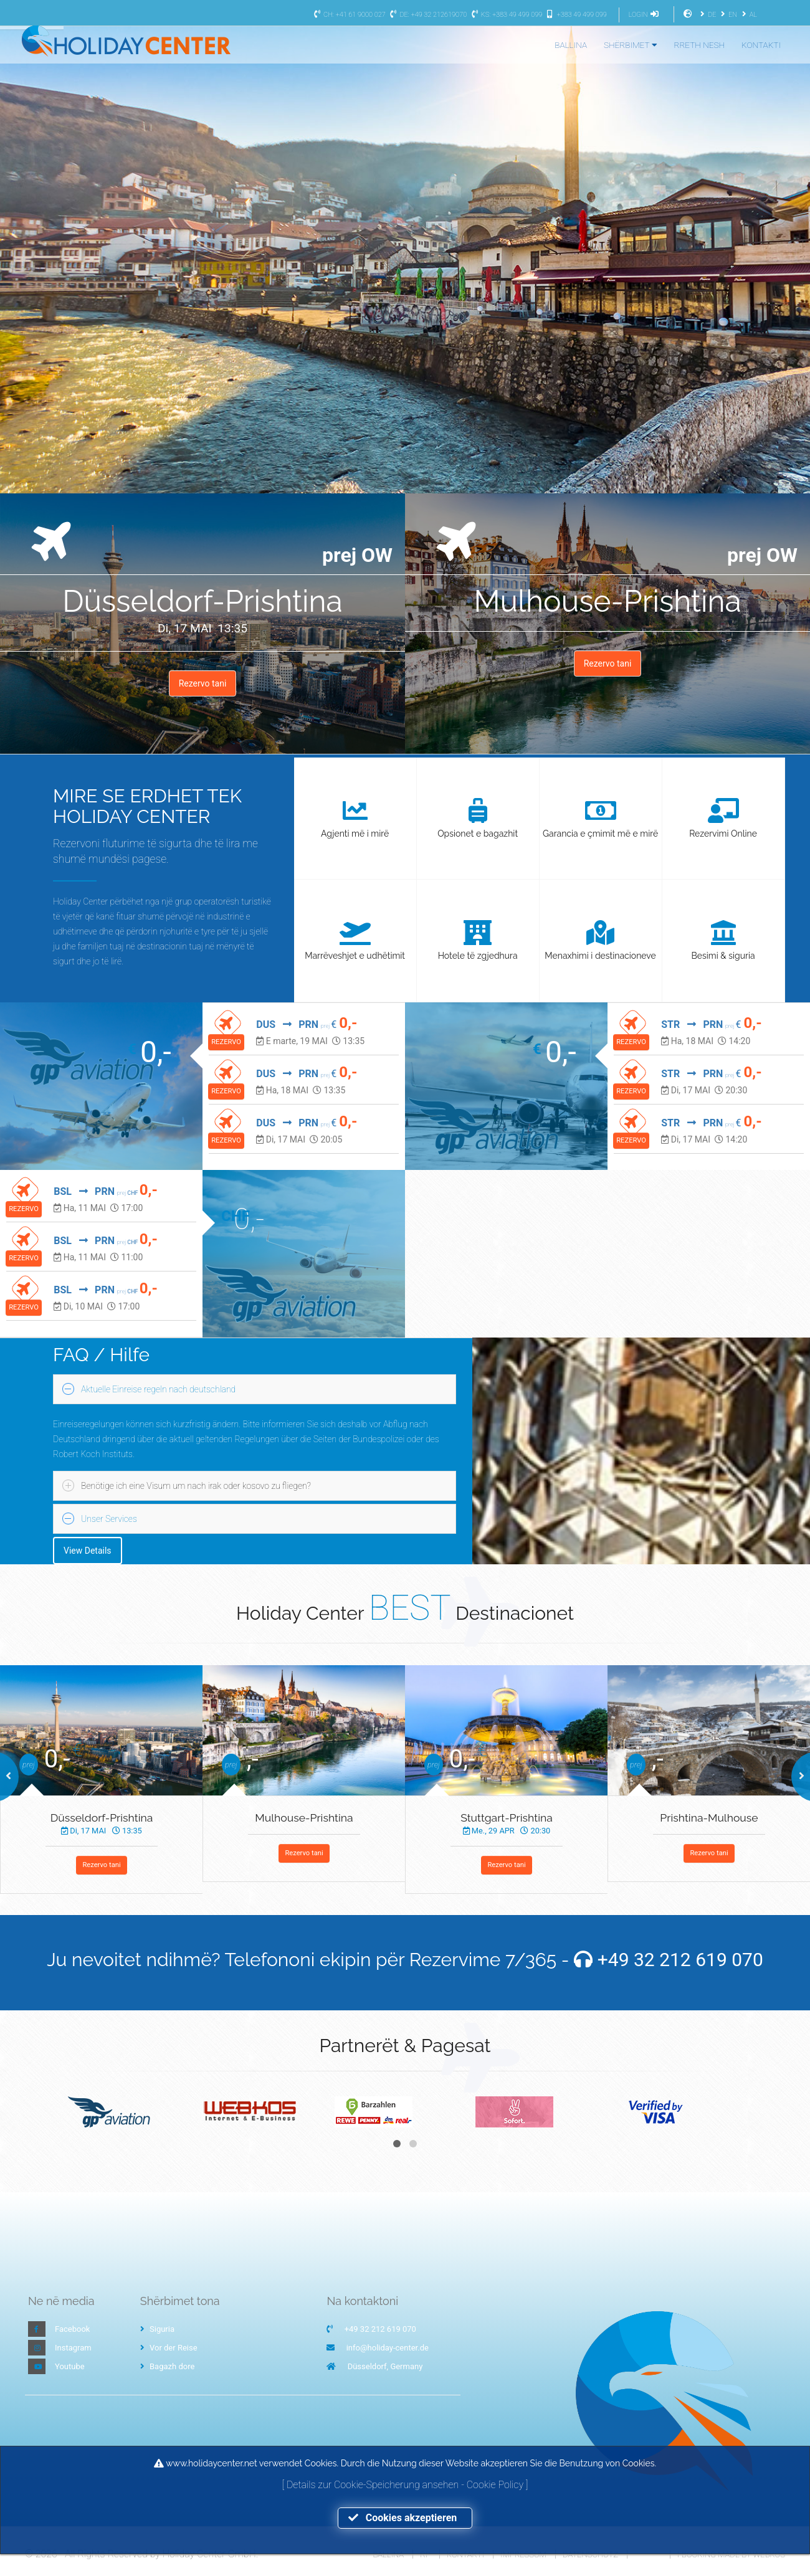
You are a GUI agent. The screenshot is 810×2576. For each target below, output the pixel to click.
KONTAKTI (761, 45)
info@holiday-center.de (387, 2347)
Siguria (157, 2329)
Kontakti (465, 2554)
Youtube (70, 2366)
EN (727, 15)
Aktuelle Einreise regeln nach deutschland (158, 1389)
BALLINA (571, 45)
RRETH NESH (699, 45)
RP (425, 2554)
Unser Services (109, 1519)
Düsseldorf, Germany (385, 2366)
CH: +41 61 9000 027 (348, 15)
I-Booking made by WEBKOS (731, 2554)
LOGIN (645, 15)
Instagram (73, 2347)
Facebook (72, 2329)
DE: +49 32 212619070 (427, 15)
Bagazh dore (167, 2366)
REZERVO (226, 1042)
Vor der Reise (169, 2347)
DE (706, 15)
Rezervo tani (203, 683)
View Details (88, 1551)
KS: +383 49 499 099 (505, 15)
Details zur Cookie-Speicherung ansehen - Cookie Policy (406, 2485)
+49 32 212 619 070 (680, 1959)
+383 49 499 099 (575, 15)
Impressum (523, 2554)
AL (748, 15)
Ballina (388, 2554)
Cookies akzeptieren (405, 2518)
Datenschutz (590, 2554)
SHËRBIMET (630, 45)
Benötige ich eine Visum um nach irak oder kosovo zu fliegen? (196, 1486)
